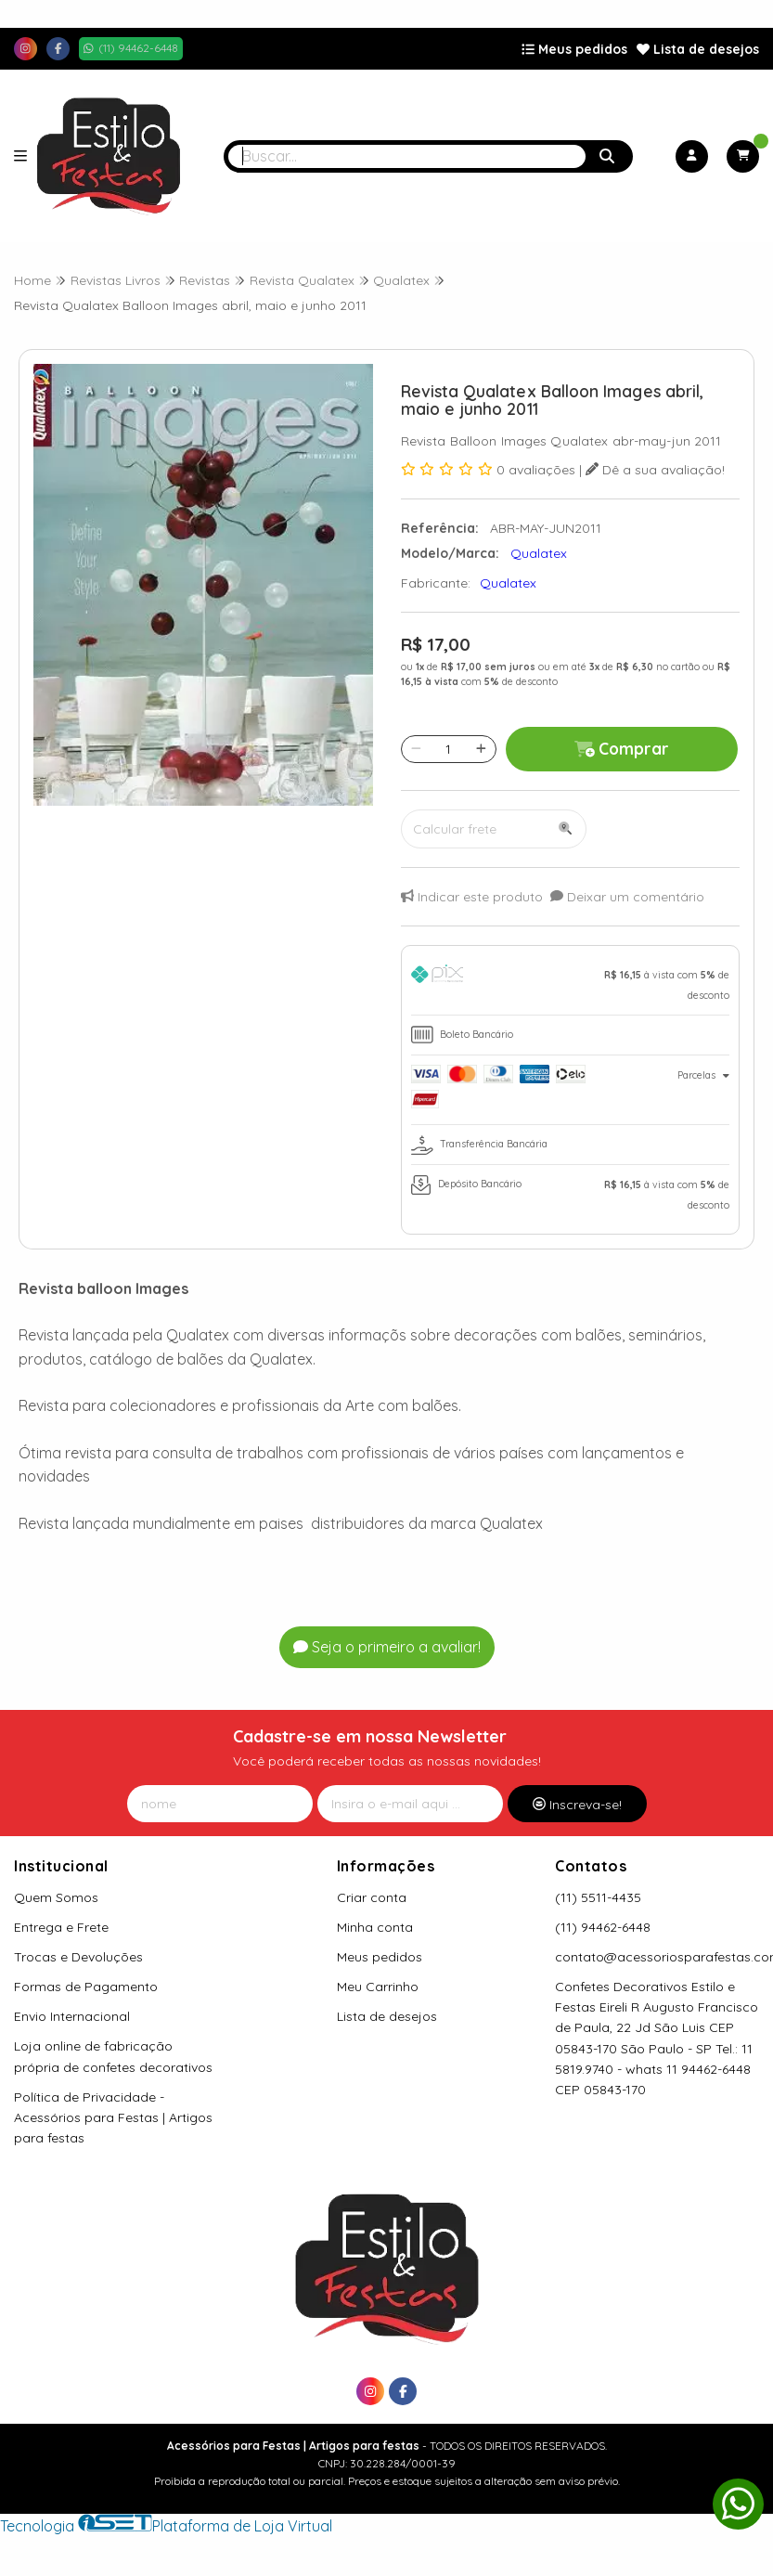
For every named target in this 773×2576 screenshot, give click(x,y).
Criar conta (371, 1897)
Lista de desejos (698, 49)
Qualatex (508, 583)
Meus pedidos (574, 49)
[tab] (570, 985)
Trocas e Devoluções (78, 1956)
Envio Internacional (72, 2016)
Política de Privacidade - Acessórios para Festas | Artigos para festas (113, 2117)
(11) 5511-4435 (598, 1897)
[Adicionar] (481, 749)
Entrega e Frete (61, 1927)
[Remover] (416, 749)
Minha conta (375, 1927)
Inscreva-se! (577, 1804)
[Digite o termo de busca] (407, 156)
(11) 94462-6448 (603, 1927)
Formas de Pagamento (86, 1986)
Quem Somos (56, 1897)
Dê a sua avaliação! (655, 469)
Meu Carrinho (378, 1986)
